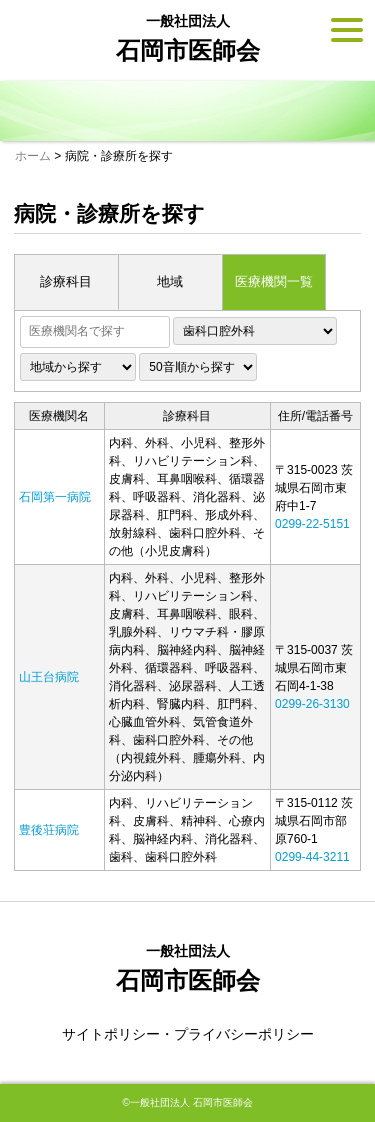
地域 (170, 281)
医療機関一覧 (274, 281)
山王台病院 (49, 677)
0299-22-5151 (312, 524)
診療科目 (66, 281)
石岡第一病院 (55, 497)
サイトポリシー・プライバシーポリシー (188, 1034)
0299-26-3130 (312, 704)
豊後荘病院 (49, 830)
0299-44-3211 (312, 857)
